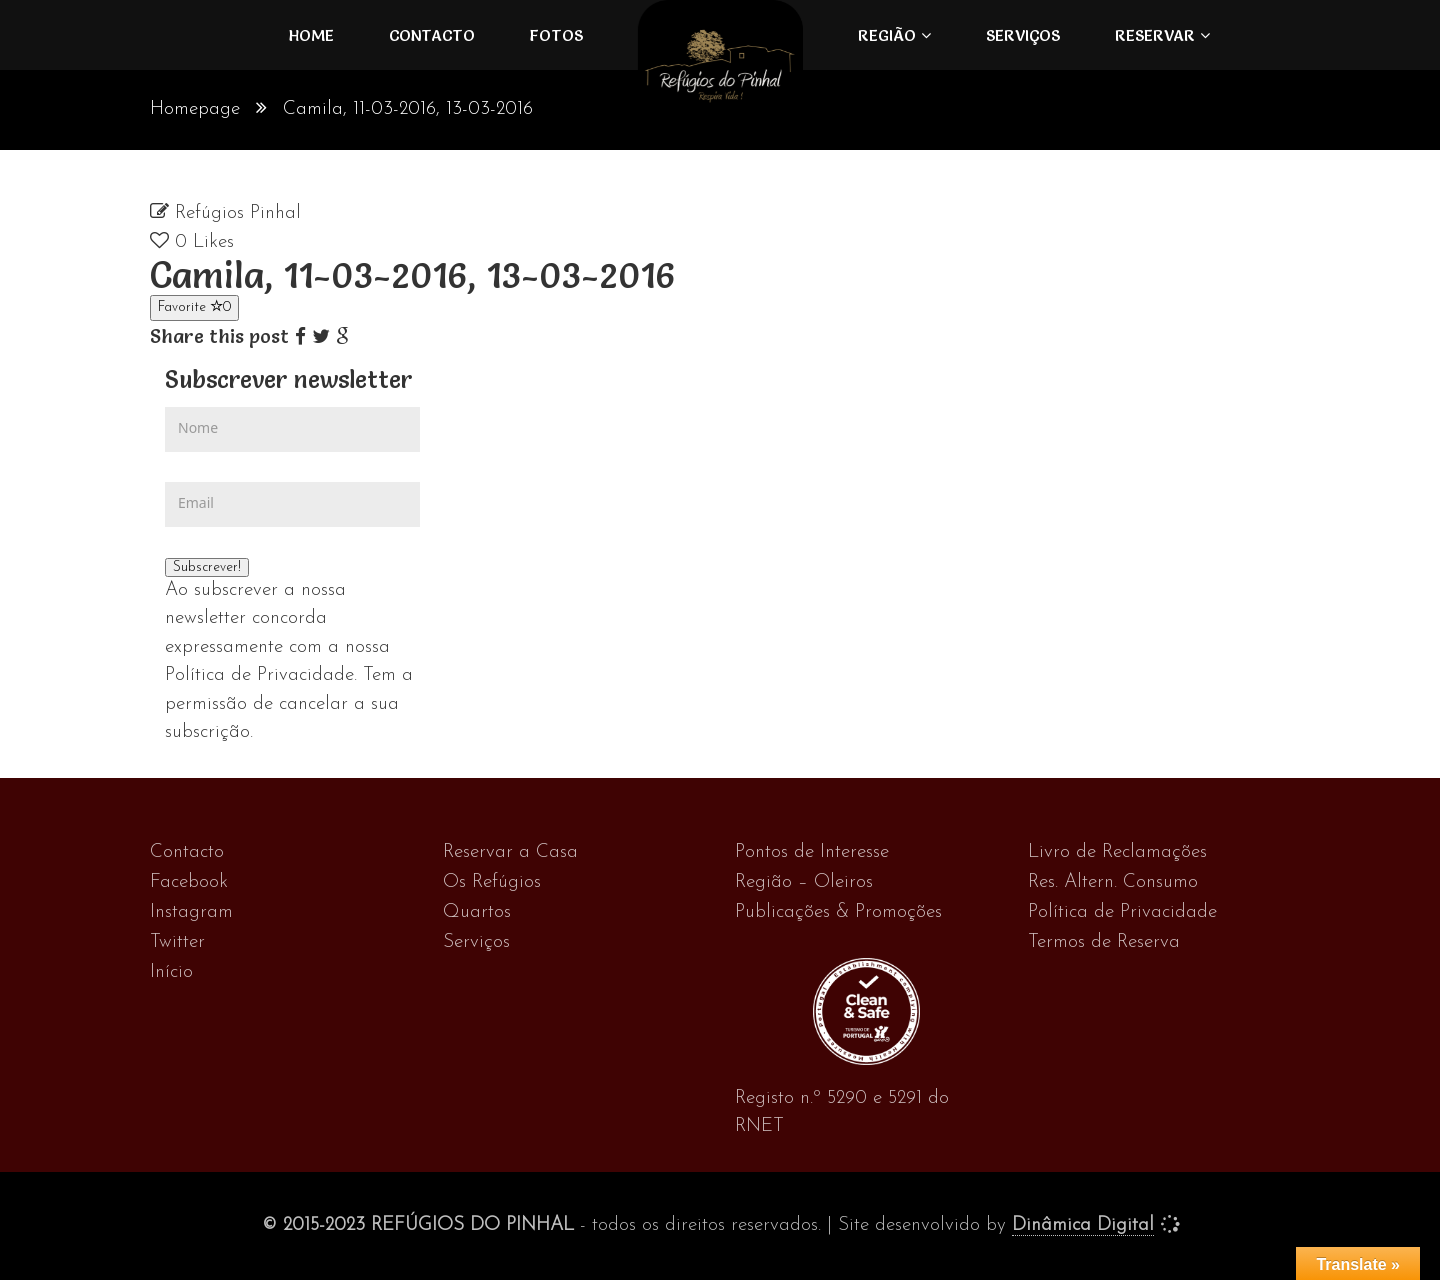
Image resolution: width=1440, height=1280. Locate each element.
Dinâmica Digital (1083, 1225)
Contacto (432, 35)
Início (171, 972)
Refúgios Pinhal (238, 213)
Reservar (1155, 35)
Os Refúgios (492, 882)
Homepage (195, 109)
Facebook (189, 882)
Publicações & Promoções (838, 912)
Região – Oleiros (804, 882)
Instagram (191, 912)
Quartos (477, 912)
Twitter (177, 942)
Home (311, 35)
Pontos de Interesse (812, 852)
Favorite (194, 306)
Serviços (1023, 35)
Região (887, 35)
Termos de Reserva (1104, 942)
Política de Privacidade (1122, 912)
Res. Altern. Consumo (1113, 882)
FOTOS (556, 35)
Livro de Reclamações (1117, 852)
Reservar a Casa (510, 852)
